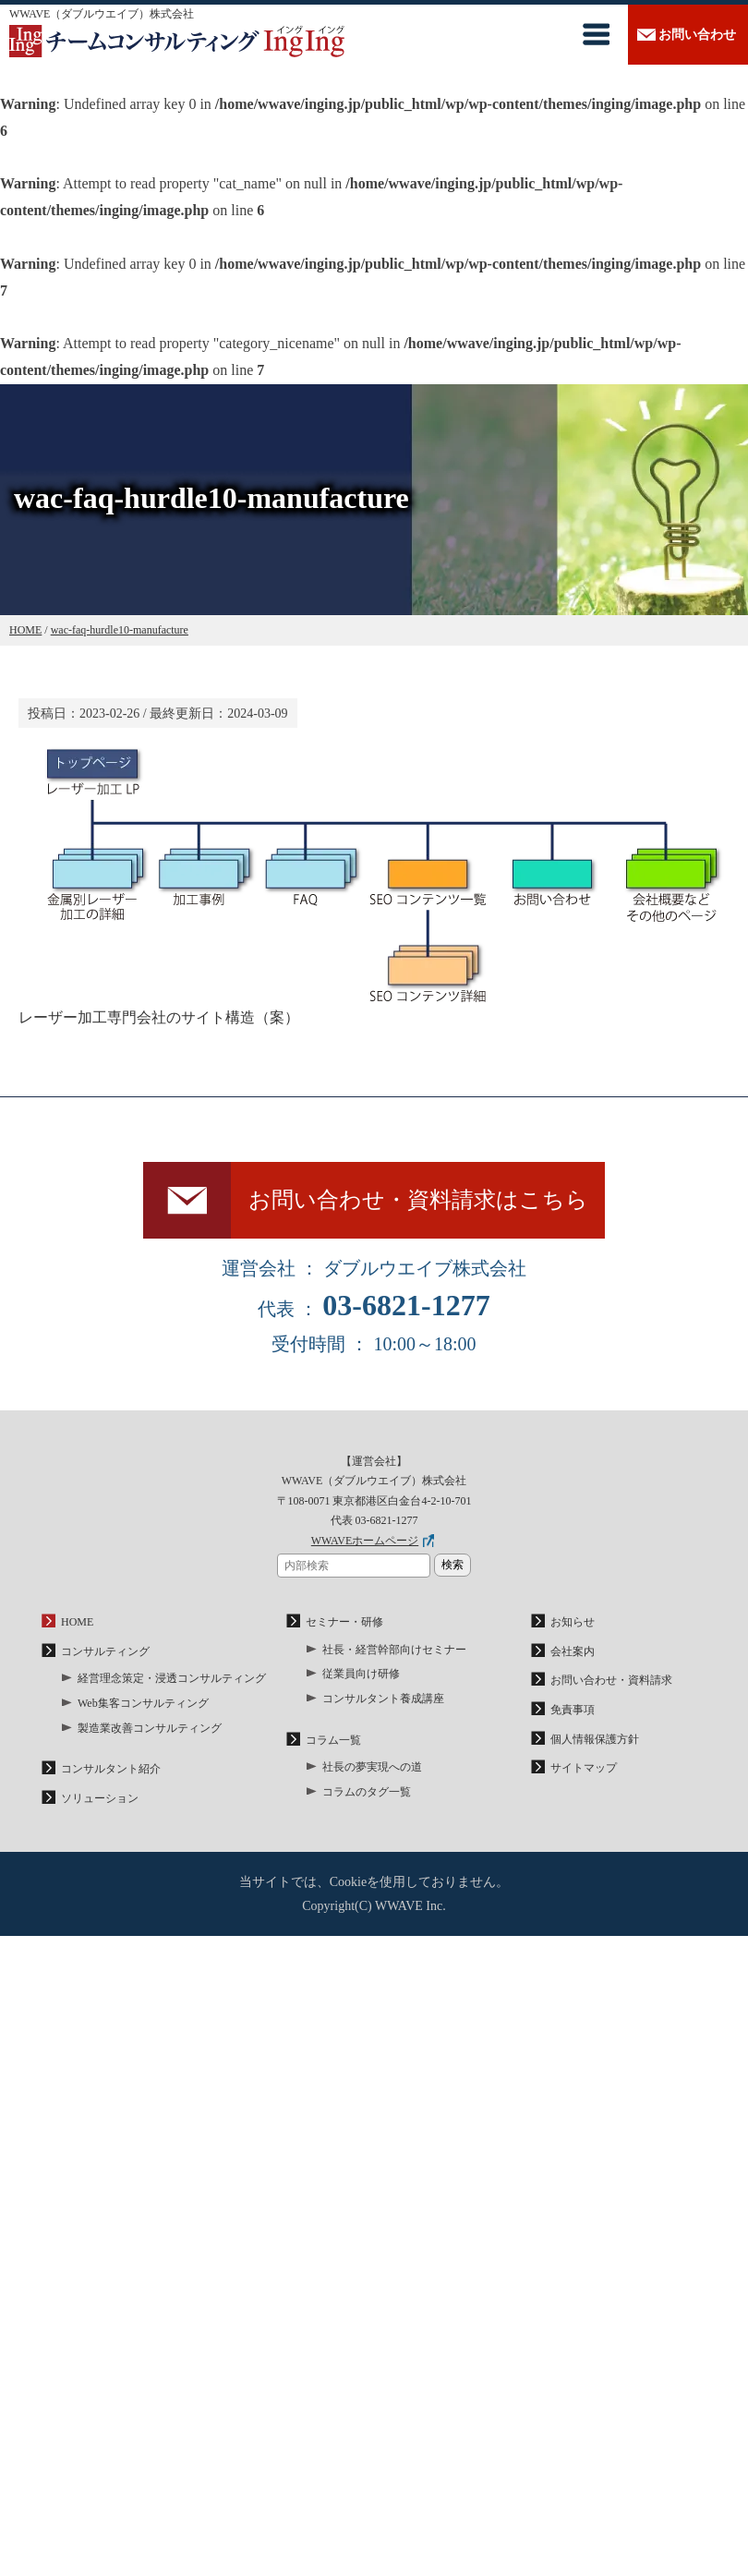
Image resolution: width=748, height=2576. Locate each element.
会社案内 (572, 1651)
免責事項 (572, 1709)
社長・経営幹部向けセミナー (394, 1649)
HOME (77, 1621)
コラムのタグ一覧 (366, 1791)
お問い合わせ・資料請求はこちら (418, 1200)
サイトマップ (583, 1767)
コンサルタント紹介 (111, 1768)
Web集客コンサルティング (143, 1703)
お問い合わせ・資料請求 (611, 1680)
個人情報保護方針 (594, 1739)
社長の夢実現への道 (372, 1766)
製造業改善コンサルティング (150, 1728)
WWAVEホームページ (364, 1540)
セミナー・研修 (344, 1621)
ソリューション (100, 1798)
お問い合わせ (697, 35)
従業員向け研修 (361, 1673)
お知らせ (572, 1621)
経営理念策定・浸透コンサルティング (172, 1678)
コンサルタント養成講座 (383, 1698)
